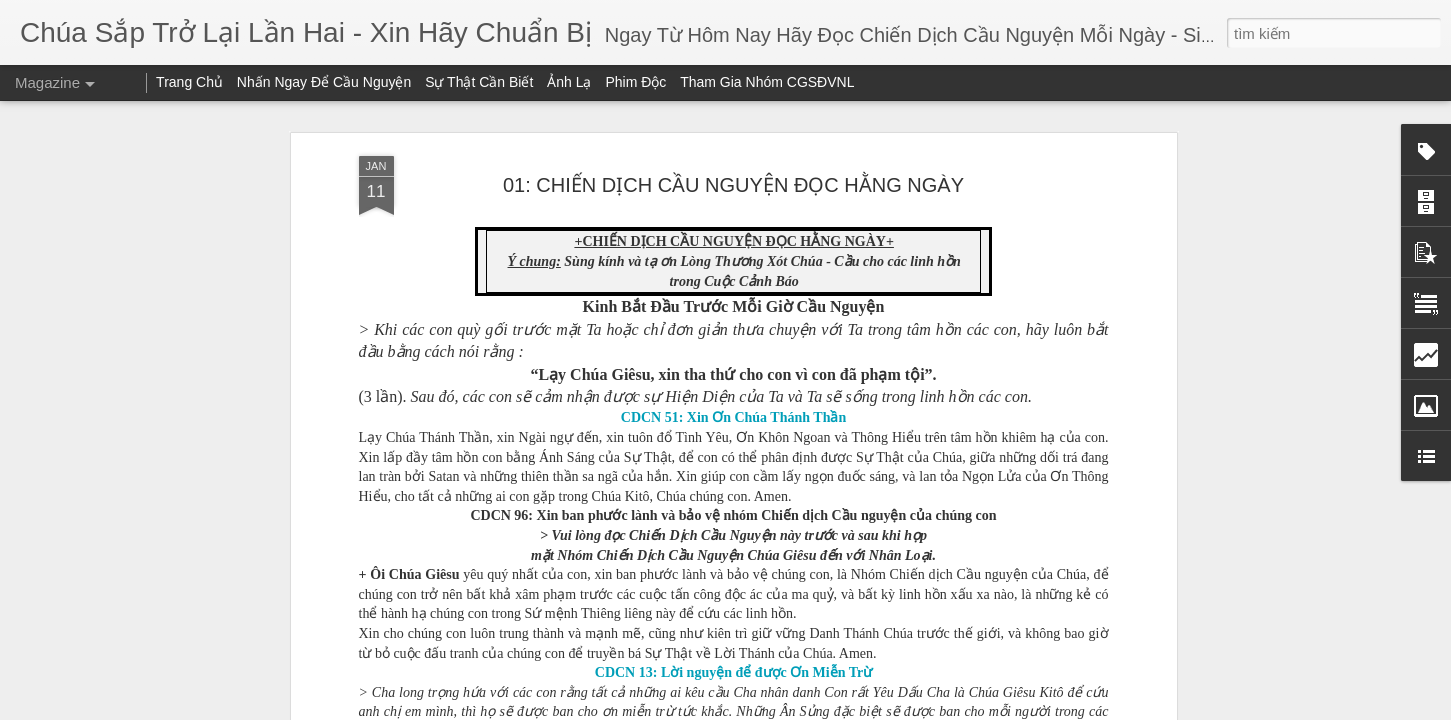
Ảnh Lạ (569, 82)
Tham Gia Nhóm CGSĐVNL (767, 82)
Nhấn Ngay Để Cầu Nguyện (324, 82)
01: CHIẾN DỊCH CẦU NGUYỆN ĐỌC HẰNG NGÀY (733, 185)
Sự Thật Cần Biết (479, 82)
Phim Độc (635, 82)
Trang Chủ (189, 82)
